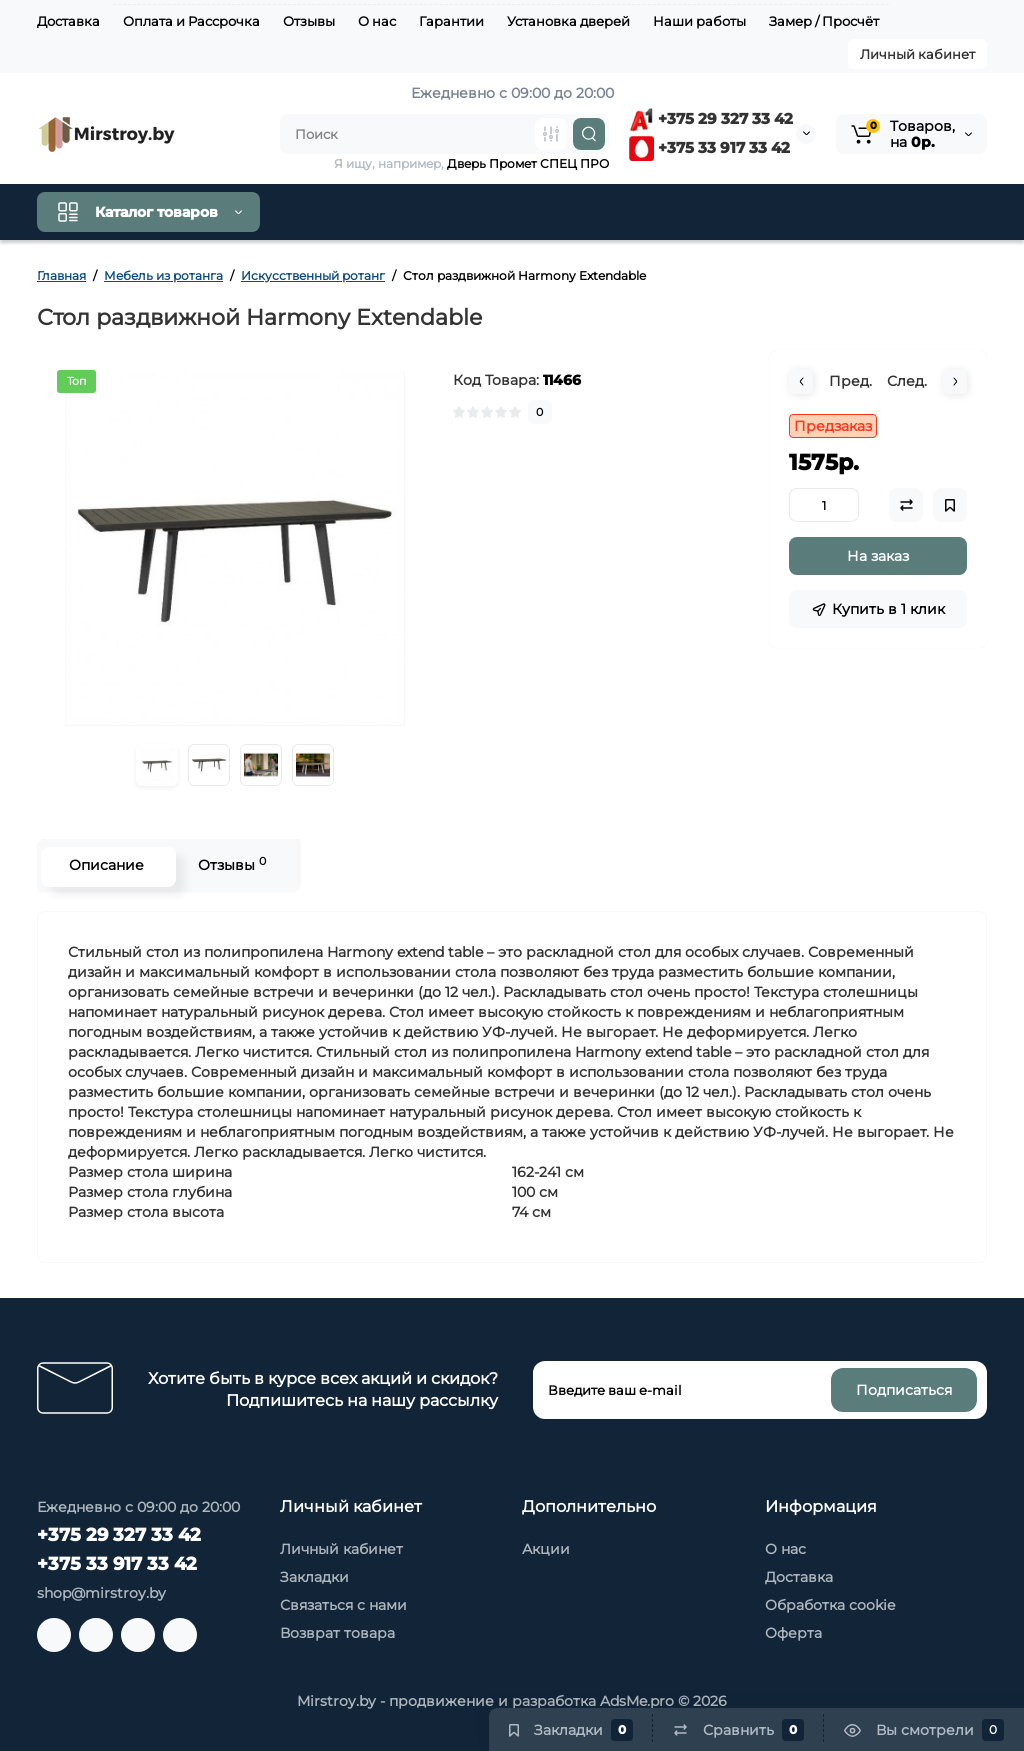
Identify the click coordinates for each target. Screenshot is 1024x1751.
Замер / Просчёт (824, 21)
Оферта (793, 1633)
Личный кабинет (917, 54)
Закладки (314, 1577)
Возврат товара (337, 1633)
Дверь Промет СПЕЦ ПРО (528, 163)
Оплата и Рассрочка (191, 21)
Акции (546, 1549)
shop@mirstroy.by (101, 1593)
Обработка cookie (830, 1605)
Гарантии (451, 21)
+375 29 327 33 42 (711, 118)
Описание (103, 865)
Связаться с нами (343, 1605)
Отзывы (309, 21)
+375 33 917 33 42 (709, 147)
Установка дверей (568, 21)
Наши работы (699, 21)
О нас (377, 21)
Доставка (68, 21)
